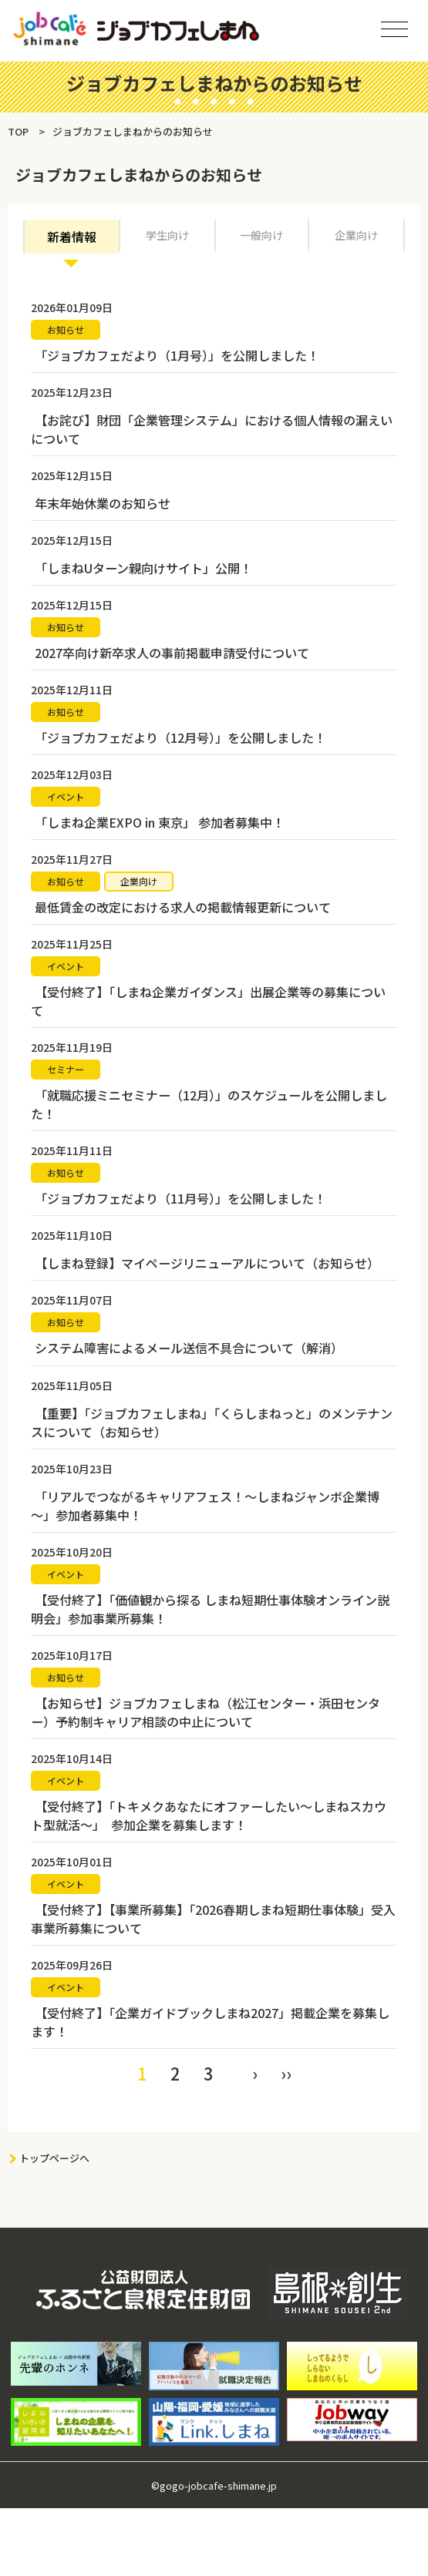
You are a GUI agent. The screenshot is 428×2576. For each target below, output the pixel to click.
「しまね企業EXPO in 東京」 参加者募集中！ (160, 822)
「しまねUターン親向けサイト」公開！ (143, 568)
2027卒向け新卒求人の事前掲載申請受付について (172, 652)
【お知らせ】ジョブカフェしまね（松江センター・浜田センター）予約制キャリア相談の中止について (205, 1711)
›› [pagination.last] (286, 2072)
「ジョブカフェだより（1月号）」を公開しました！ (177, 355)
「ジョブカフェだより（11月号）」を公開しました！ (180, 1198)
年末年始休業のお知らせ (102, 503)
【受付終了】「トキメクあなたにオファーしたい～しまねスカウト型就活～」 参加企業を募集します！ (208, 1814)
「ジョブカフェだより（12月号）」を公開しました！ (180, 737)
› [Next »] (255, 2072)
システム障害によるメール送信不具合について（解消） (189, 1347)
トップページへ (54, 2157)
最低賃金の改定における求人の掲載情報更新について (183, 907)
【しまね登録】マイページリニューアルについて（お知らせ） (207, 1263)
